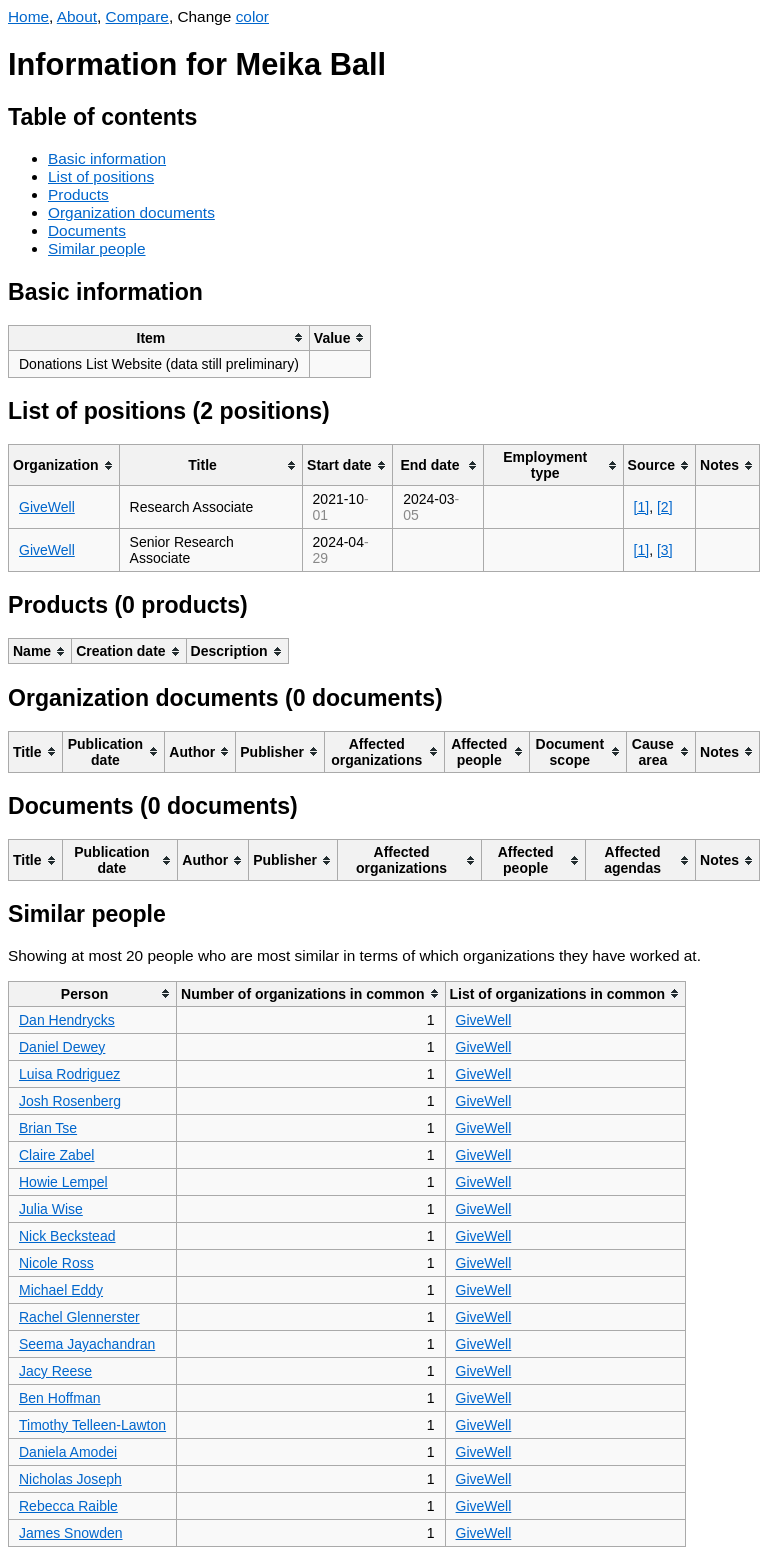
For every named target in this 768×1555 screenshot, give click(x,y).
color (252, 16)
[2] (665, 507)
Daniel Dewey (62, 1047)
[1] (642, 507)
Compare (137, 16)
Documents (87, 230)
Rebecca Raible (68, 1506)
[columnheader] (159, 337)
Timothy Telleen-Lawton (92, 1425)
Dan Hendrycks (67, 1020)
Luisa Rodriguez (69, 1074)
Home (28, 16)
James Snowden (71, 1533)
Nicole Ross (56, 1263)
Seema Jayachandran (87, 1344)
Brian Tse (48, 1128)
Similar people (97, 248)
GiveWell (47, 507)
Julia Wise (51, 1209)
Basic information (107, 158)
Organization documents (131, 212)
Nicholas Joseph (70, 1479)
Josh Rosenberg (70, 1101)
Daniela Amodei (68, 1452)
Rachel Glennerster (79, 1317)
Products (78, 194)
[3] (665, 550)
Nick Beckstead (67, 1236)
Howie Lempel (63, 1182)
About (77, 16)
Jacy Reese (55, 1371)
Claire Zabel (56, 1155)
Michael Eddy (61, 1290)
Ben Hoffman (59, 1398)
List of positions (101, 176)
